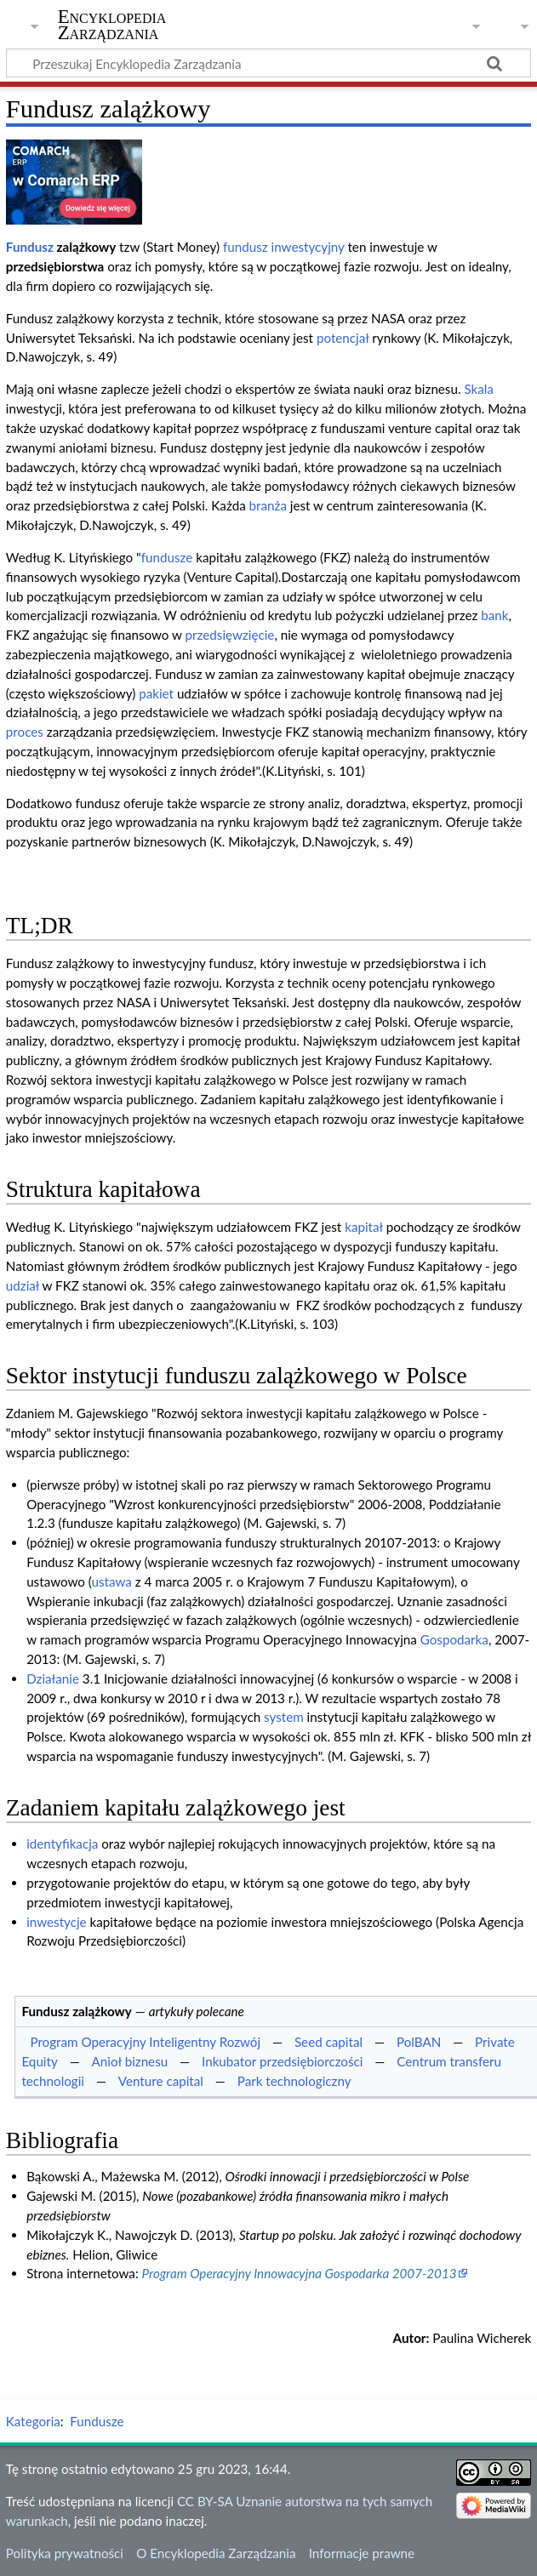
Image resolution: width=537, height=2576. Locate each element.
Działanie (52, 1678)
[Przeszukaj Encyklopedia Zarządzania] (268, 63)
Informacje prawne (361, 2553)
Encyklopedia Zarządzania (112, 24)
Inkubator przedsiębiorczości (282, 2061)
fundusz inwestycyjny (284, 246)
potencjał (343, 337)
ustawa (112, 1581)
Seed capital (328, 2041)
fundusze (167, 557)
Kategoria (33, 2421)
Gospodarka (454, 1639)
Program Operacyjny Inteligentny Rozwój (145, 2041)
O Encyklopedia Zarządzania (215, 2553)
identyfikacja (62, 1843)
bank (494, 615)
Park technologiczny (294, 2081)
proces (24, 731)
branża (268, 505)
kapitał (364, 1226)
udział (22, 1285)
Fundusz (30, 246)
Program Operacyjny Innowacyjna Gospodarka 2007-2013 (299, 2273)
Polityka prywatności (64, 2553)
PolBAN (419, 2041)
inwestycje (56, 1921)
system (284, 1716)
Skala (479, 388)
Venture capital (160, 2081)
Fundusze (96, 2421)
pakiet (156, 693)
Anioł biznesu (130, 2061)
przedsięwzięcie (230, 634)
